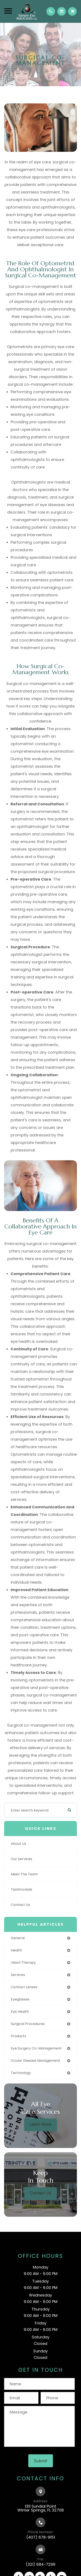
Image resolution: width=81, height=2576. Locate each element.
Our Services (21, 1858)
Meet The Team (24, 1874)
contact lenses (24, 1987)
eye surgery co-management (36, 2048)
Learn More (40, 2124)
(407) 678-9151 (40, 2537)
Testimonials (21, 1889)
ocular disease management (35, 2060)
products (18, 2036)
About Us (18, 1843)
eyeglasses (20, 1999)
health (16, 1950)
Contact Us (20, 1904)
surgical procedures (28, 2023)
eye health (20, 2011)
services (18, 1974)
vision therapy (23, 1962)
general (18, 1938)
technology (21, 2072)
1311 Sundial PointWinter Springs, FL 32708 (40, 2508)
